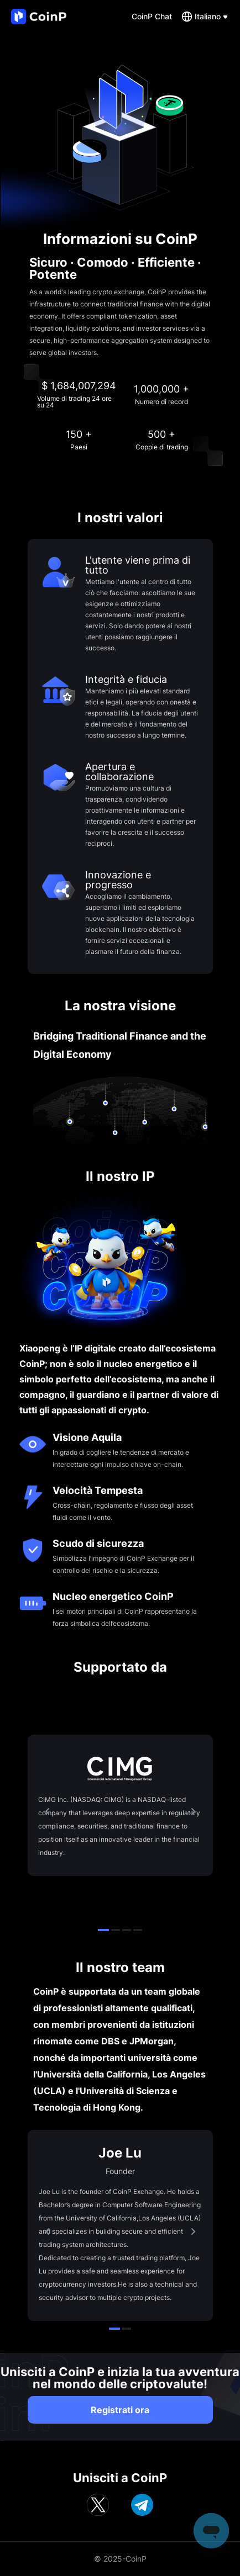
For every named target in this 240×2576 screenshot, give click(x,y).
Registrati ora (120, 2409)
